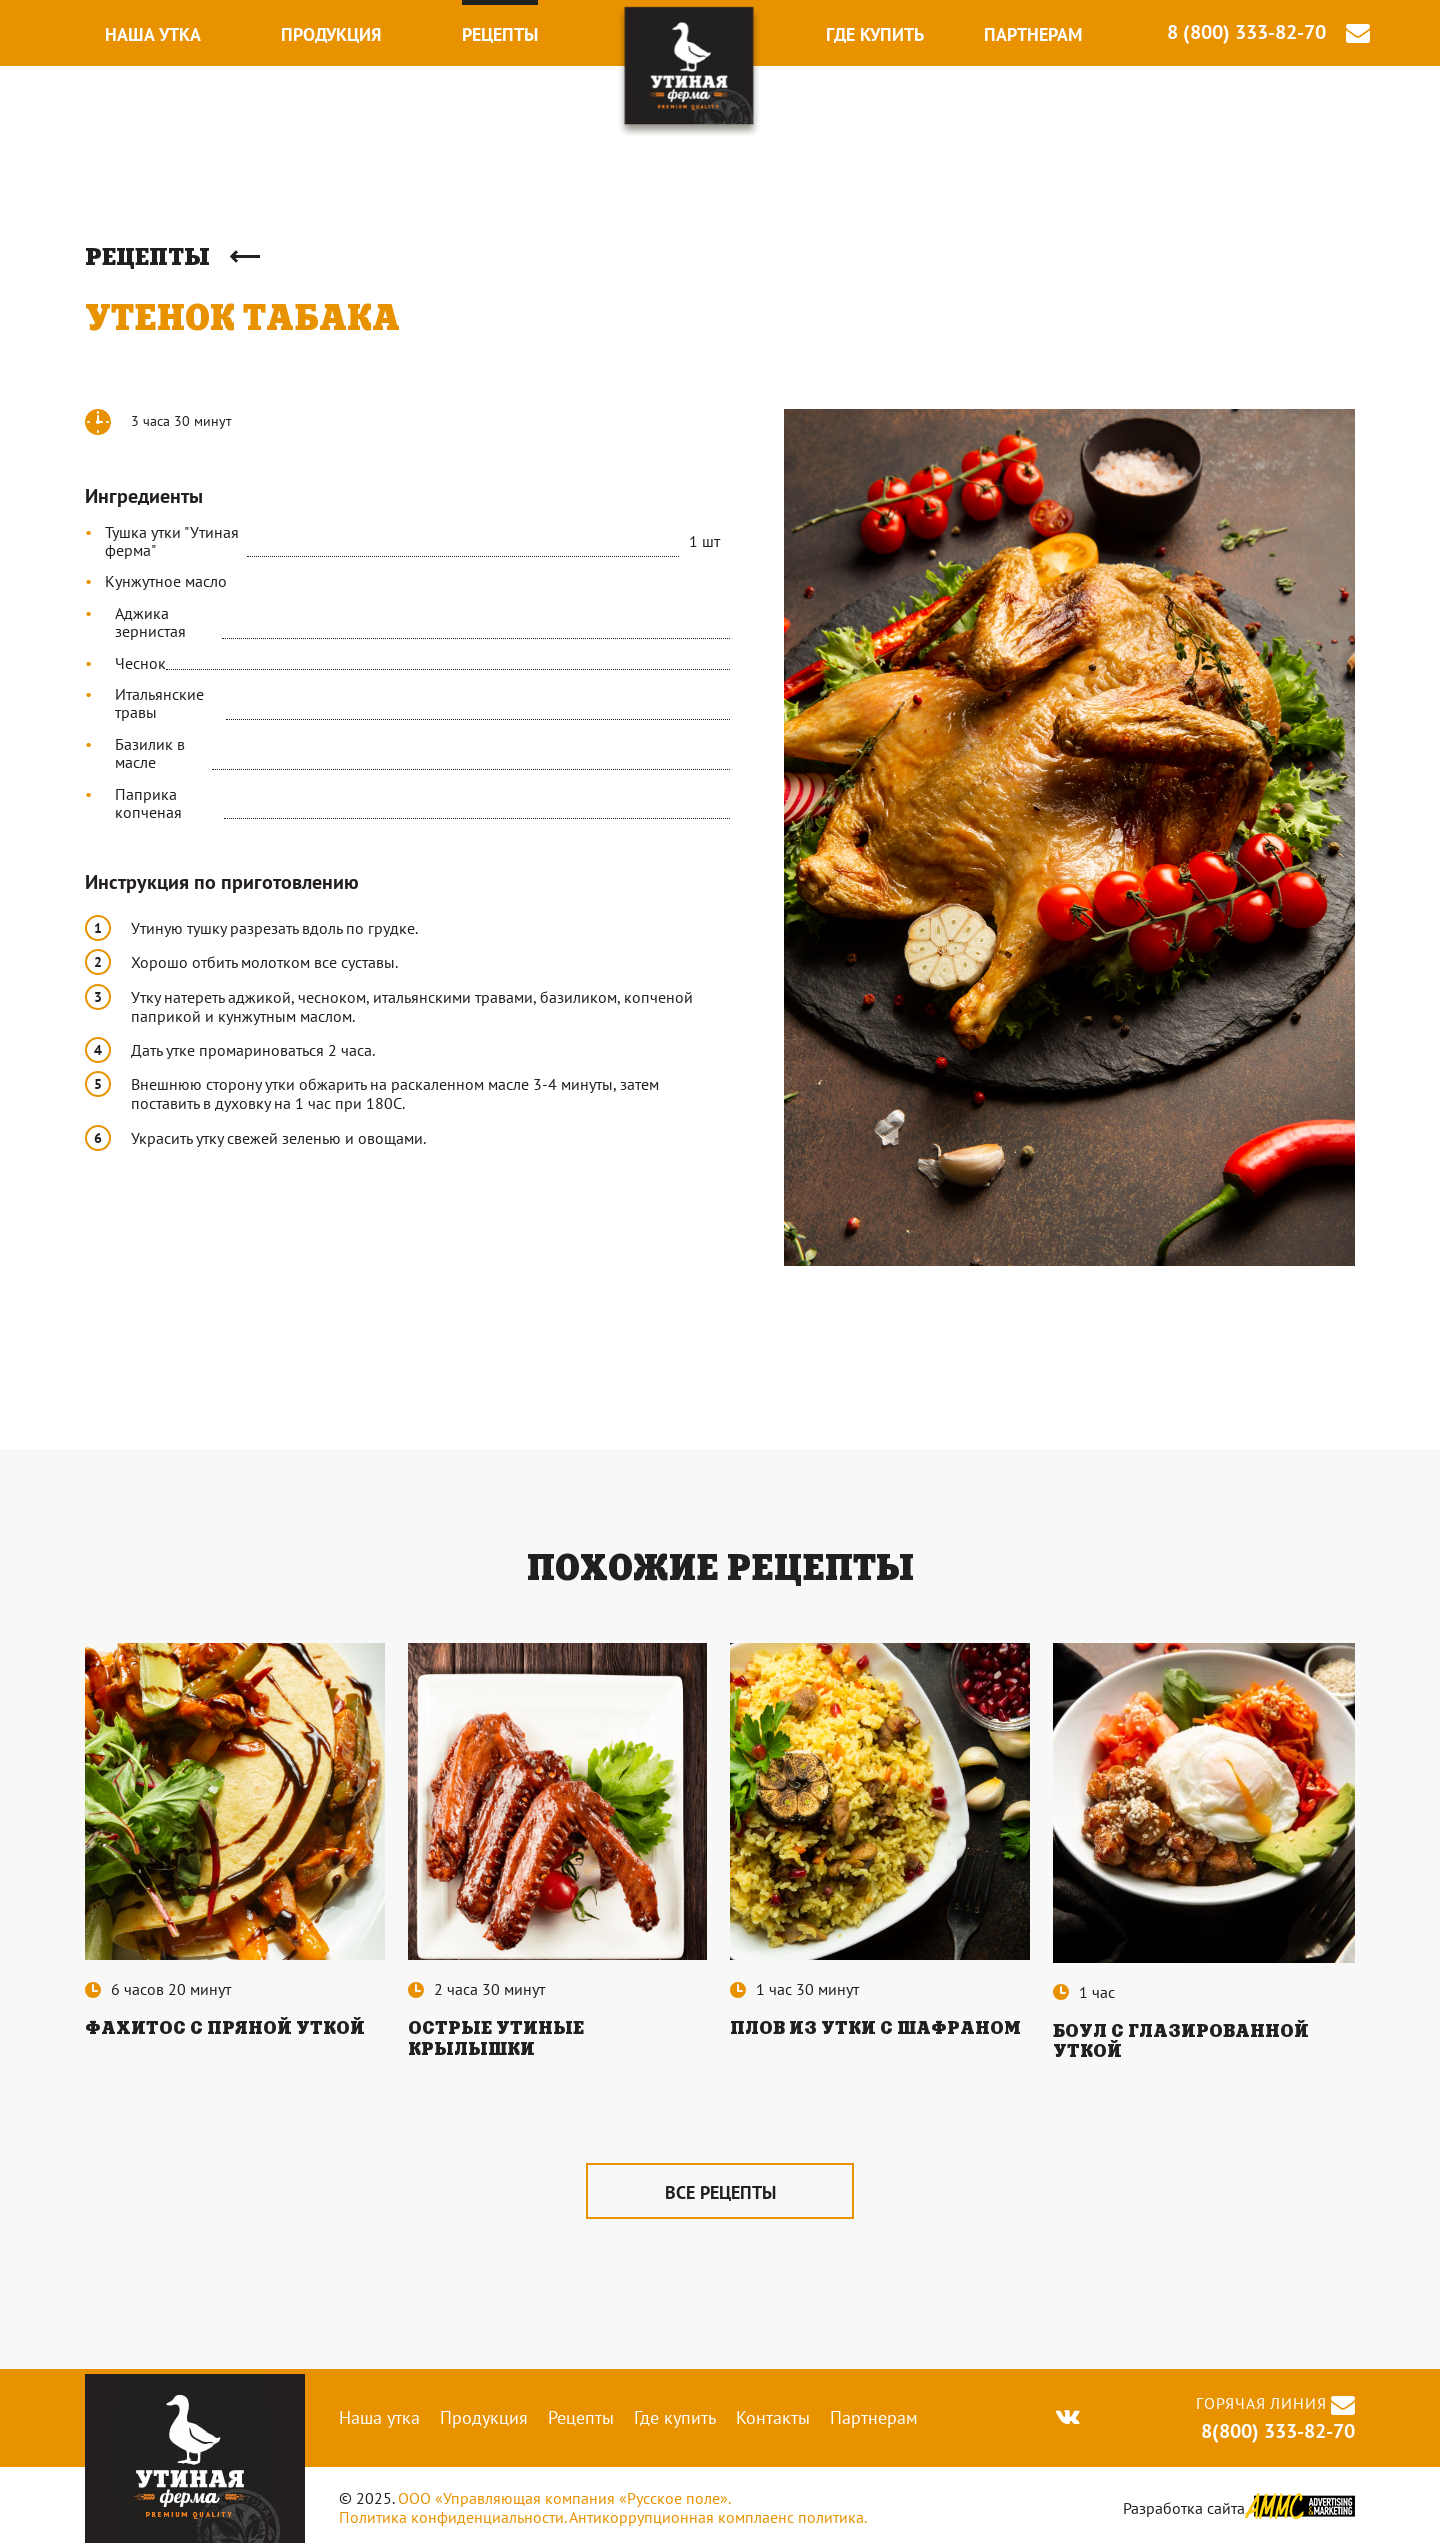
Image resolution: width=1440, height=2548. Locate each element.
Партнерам (1033, 34)
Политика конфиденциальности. (452, 2517)
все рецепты (720, 2192)
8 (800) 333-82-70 (1246, 32)
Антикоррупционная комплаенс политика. (718, 2517)
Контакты (773, 2417)
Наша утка (153, 34)
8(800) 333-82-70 (1275, 2431)
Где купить (875, 34)
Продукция (331, 34)
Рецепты (500, 34)
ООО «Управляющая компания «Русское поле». (564, 2499)
